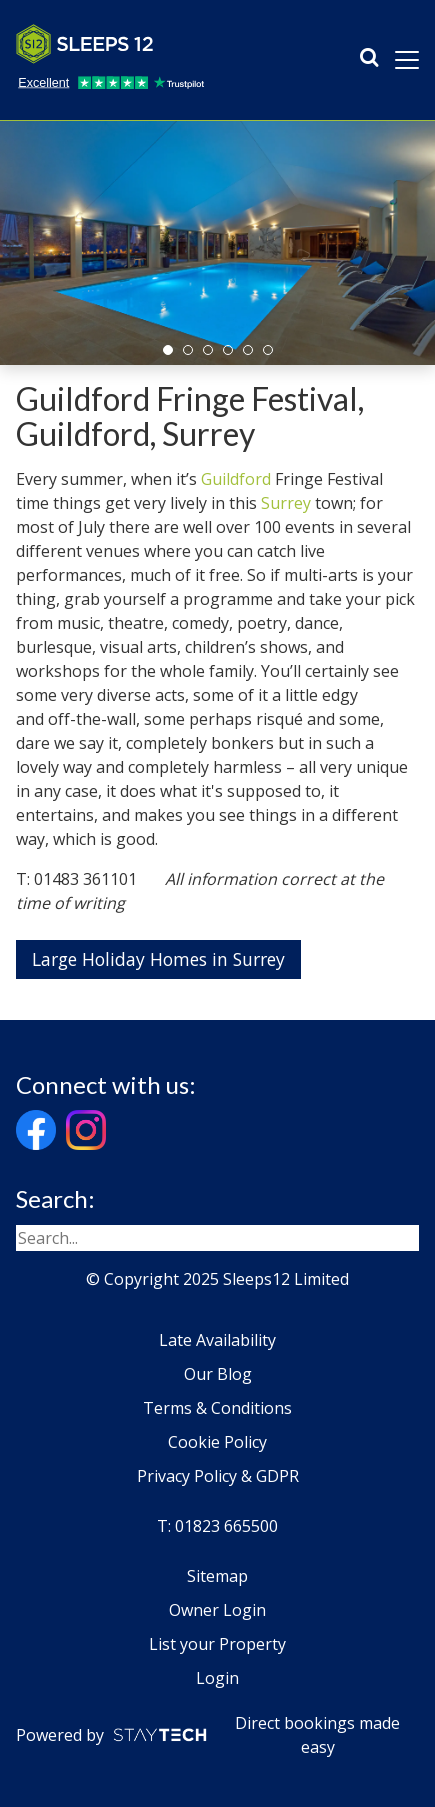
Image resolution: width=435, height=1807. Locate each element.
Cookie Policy (217, 1442)
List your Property (217, 1644)
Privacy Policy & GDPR (218, 1476)
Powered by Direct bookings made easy (208, 1735)
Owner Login (217, 1610)
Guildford (236, 479)
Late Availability (217, 1340)
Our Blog (218, 1374)
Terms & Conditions (217, 1408)
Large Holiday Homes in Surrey (158, 959)
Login (217, 1678)
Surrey (286, 503)
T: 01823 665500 (217, 1526)
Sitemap (217, 1576)
